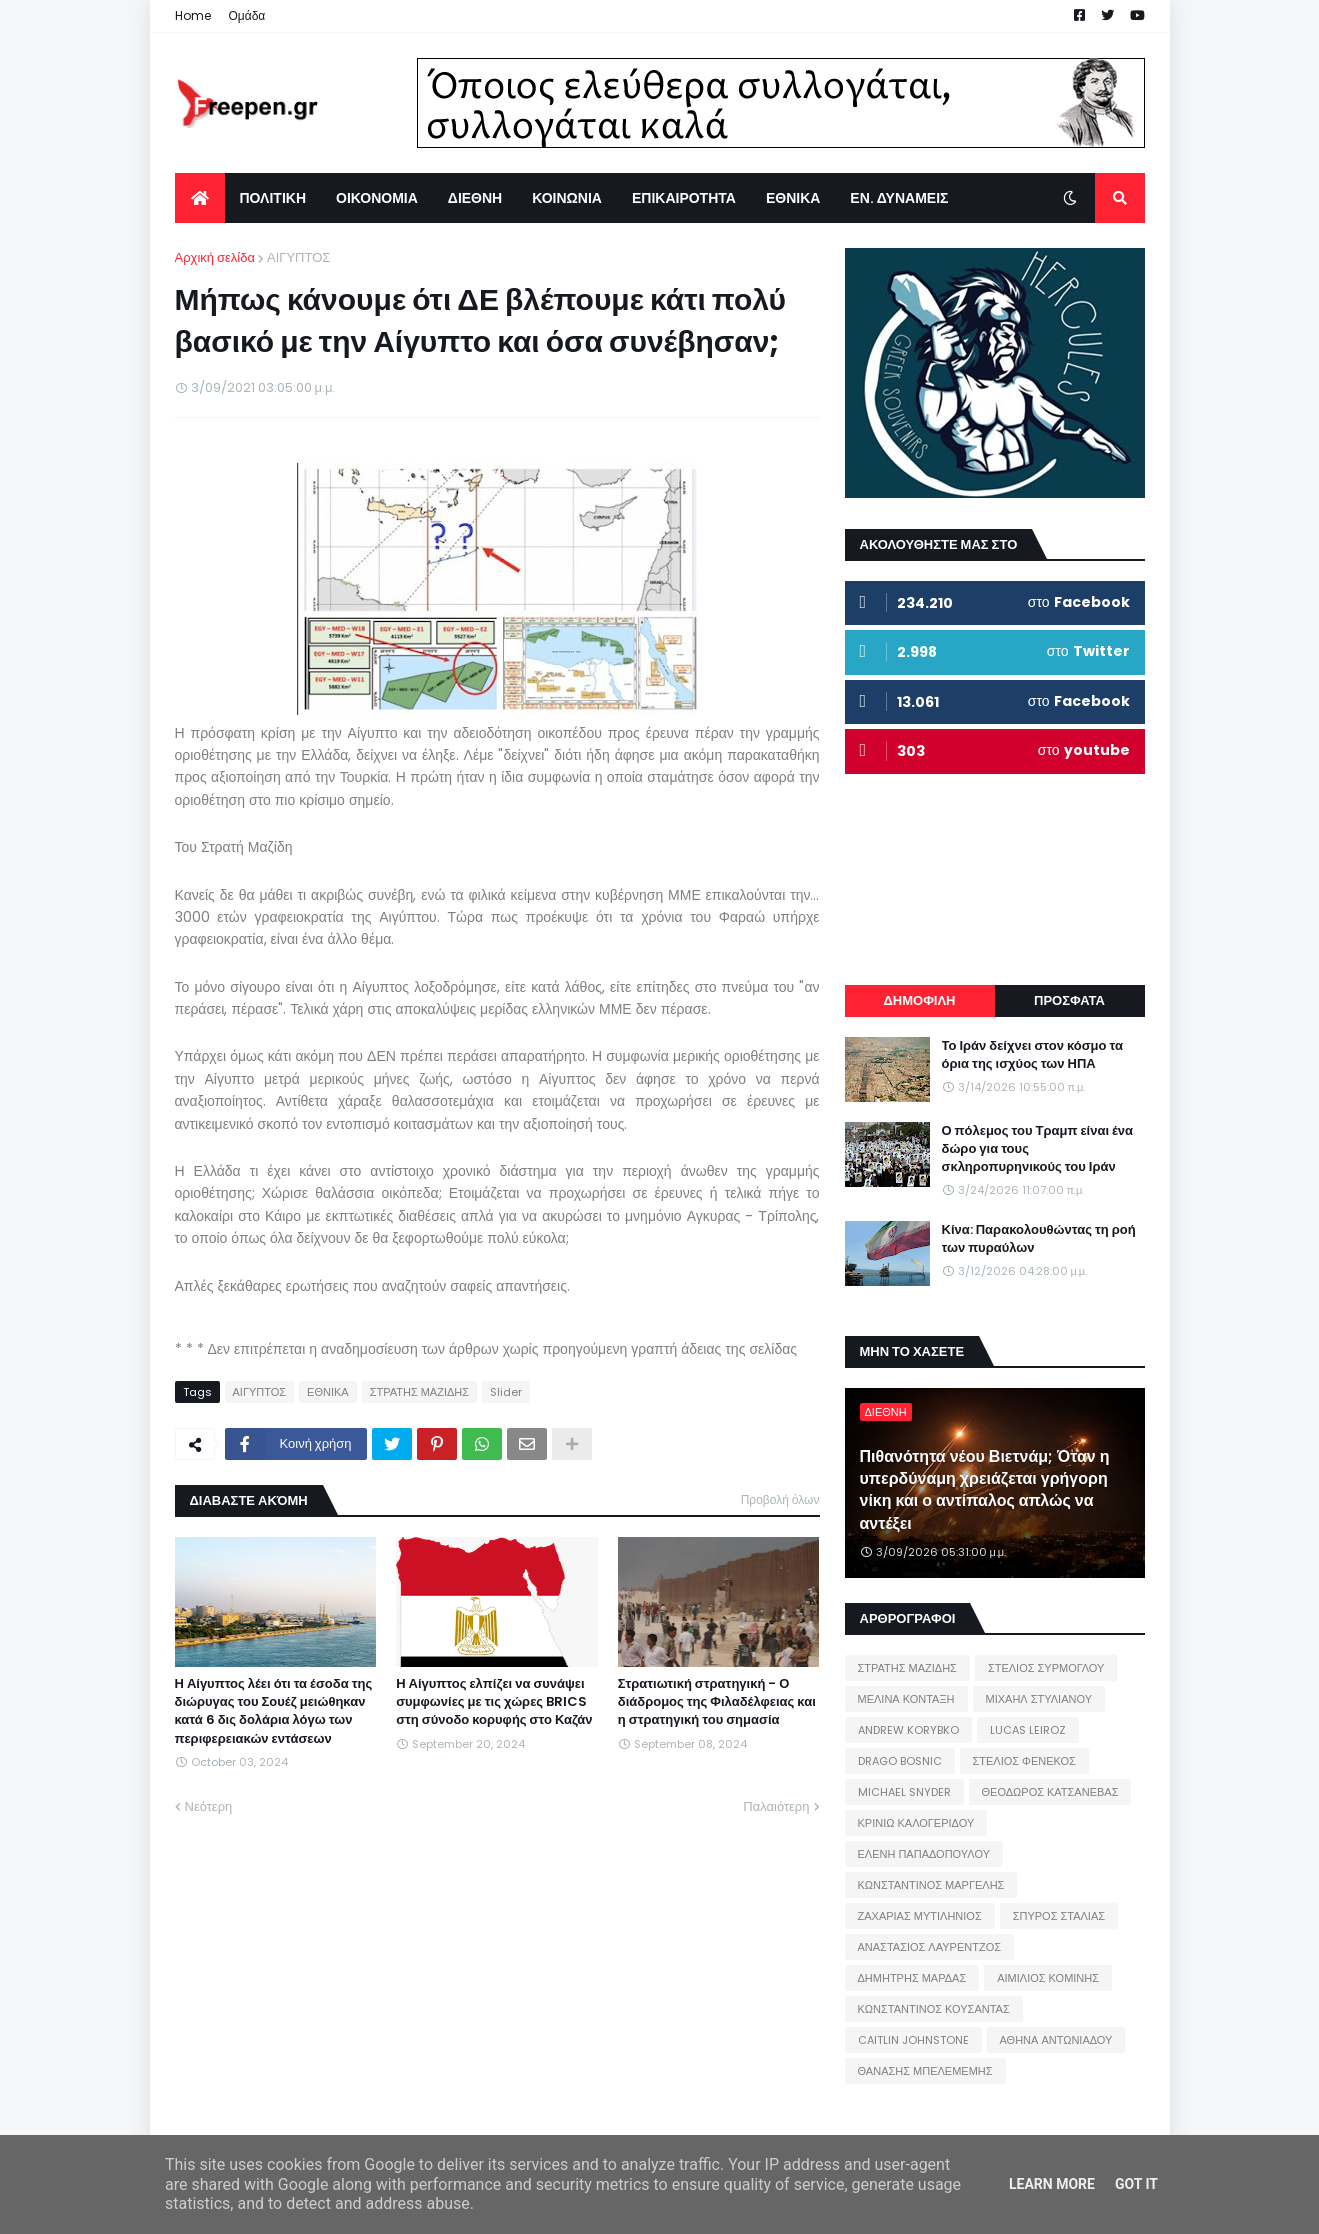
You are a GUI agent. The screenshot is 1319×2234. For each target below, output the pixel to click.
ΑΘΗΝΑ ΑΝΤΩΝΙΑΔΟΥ (1056, 2040)
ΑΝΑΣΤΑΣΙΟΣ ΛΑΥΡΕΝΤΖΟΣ (930, 1947)
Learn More (1052, 2184)
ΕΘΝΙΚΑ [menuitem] (793, 198)
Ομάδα (247, 15)
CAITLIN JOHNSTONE (913, 2040)
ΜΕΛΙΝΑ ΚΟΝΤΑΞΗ (906, 1699)
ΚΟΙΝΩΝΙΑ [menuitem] (567, 198)
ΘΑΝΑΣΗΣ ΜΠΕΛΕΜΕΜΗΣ (925, 2071)
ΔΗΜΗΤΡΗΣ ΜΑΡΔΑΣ (912, 1978)
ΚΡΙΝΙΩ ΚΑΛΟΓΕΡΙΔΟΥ (916, 1823)
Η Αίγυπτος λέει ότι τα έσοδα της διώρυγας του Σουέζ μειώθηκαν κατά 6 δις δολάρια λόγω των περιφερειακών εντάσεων (274, 1711)
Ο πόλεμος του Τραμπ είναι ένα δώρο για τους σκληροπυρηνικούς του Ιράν (1038, 1149)
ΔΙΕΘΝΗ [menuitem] (475, 198)
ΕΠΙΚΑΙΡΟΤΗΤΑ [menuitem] (684, 198)
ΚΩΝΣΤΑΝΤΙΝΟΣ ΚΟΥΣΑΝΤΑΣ (934, 2009)
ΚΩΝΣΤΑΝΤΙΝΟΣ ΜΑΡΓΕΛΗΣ (931, 1885)
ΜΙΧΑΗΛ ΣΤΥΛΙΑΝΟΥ (1039, 1699)
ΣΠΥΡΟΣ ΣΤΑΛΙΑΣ (1059, 1916)
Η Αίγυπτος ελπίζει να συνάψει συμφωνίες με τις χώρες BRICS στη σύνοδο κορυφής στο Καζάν (494, 1702)
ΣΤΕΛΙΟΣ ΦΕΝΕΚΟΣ (1024, 1761)
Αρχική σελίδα (215, 257)
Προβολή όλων (780, 1499)
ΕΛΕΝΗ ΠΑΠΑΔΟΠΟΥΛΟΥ (924, 1854)
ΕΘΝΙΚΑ (328, 1392)
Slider (506, 1392)
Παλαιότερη (776, 1806)
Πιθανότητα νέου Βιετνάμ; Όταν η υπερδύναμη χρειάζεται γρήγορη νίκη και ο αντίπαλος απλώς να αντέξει (985, 1490)
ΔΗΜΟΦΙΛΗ (919, 1000)
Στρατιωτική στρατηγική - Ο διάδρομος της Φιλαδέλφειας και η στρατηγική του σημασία (717, 1702)
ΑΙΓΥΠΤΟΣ (298, 257)
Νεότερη (209, 1806)
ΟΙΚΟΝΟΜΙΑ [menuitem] (377, 198)
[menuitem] (200, 198)
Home (193, 15)
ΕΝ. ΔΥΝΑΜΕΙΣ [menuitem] (899, 198)
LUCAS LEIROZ (1028, 1730)
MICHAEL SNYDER (904, 1792)
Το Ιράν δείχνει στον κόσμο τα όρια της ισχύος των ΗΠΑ (1032, 1055)
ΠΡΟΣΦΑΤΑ (1069, 1000)
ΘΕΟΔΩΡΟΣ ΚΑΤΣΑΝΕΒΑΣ (1050, 1792)
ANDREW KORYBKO (908, 1730)
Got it (1136, 2184)
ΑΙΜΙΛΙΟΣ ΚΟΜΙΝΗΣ (1048, 1978)
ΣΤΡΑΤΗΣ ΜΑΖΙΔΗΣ (419, 1392)
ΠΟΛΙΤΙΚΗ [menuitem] (273, 198)
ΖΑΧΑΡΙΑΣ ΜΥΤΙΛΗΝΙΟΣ (920, 1916)
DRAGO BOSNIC (900, 1761)
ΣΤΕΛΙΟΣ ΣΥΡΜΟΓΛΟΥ (1046, 1668)
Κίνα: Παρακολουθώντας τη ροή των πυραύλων (1039, 1239)
